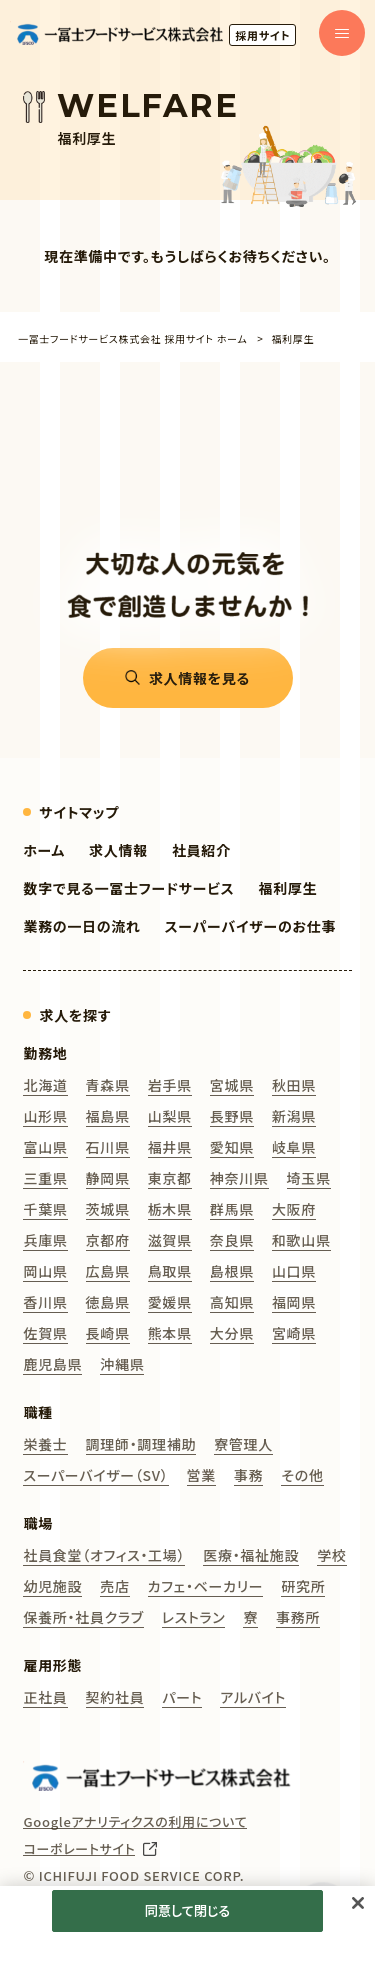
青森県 (108, 1085)
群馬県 (232, 1209)
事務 (248, 1475)
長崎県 (108, 1333)
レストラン (194, 1617)
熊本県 (170, 1333)
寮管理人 (243, 1444)
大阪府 (294, 1209)
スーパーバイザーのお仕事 (250, 926)
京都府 (108, 1240)
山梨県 (170, 1116)
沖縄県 (122, 1364)
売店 (114, 1586)
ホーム (44, 850)
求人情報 (118, 850)
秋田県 (294, 1085)
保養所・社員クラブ (83, 1617)
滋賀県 (170, 1240)
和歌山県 (301, 1240)
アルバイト (253, 1697)
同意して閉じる (187, 1910)
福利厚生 (288, 888)
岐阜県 (294, 1147)
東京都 (170, 1178)
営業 (201, 1475)
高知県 (232, 1302)
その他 (302, 1475)
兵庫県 (45, 1240)
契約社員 (115, 1697)
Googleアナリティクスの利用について (135, 1822)
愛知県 (232, 1147)
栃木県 (170, 1209)
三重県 (45, 1178)
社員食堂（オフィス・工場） (104, 1555)
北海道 (45, 1085)
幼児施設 (52, 1586)
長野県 (232, 1116)
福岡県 (294, 1302)
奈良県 (232, 1240)
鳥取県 (170, 1271)
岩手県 (170, 1085)
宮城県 (232, 1085)
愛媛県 (170, 1302)
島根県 (232, 1271)
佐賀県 (45, 1333)
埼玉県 (309, 1178)
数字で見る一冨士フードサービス (128, 888)
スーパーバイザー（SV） (95, 1475)
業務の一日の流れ (81, 926)
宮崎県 (294, 1333)
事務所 (298, 1617)
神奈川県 (239, 1178)
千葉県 (45, 1209)
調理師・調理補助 (141, 1444)
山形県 (45, 1116)
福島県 (108, 1116)
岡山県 (45, 1271)
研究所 (303, 1586)
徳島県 (108, 1302)
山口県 (294, 1271)
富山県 (45, 1147)
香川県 (45, 1302)
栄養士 (45, 1444)
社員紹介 (201, 850)
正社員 (45, 1697)
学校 (331, 1555)
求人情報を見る (199, 678)
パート (182, 1697)
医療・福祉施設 (251, 1555)
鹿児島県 (52, 1364)
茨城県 (108, 1209)
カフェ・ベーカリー (206, 1586)
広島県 (108, 1271)
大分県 (232, 1333)
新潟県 (294, 1116)
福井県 (170, 1147)
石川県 (108, 1147)
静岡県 (108, 1178)
